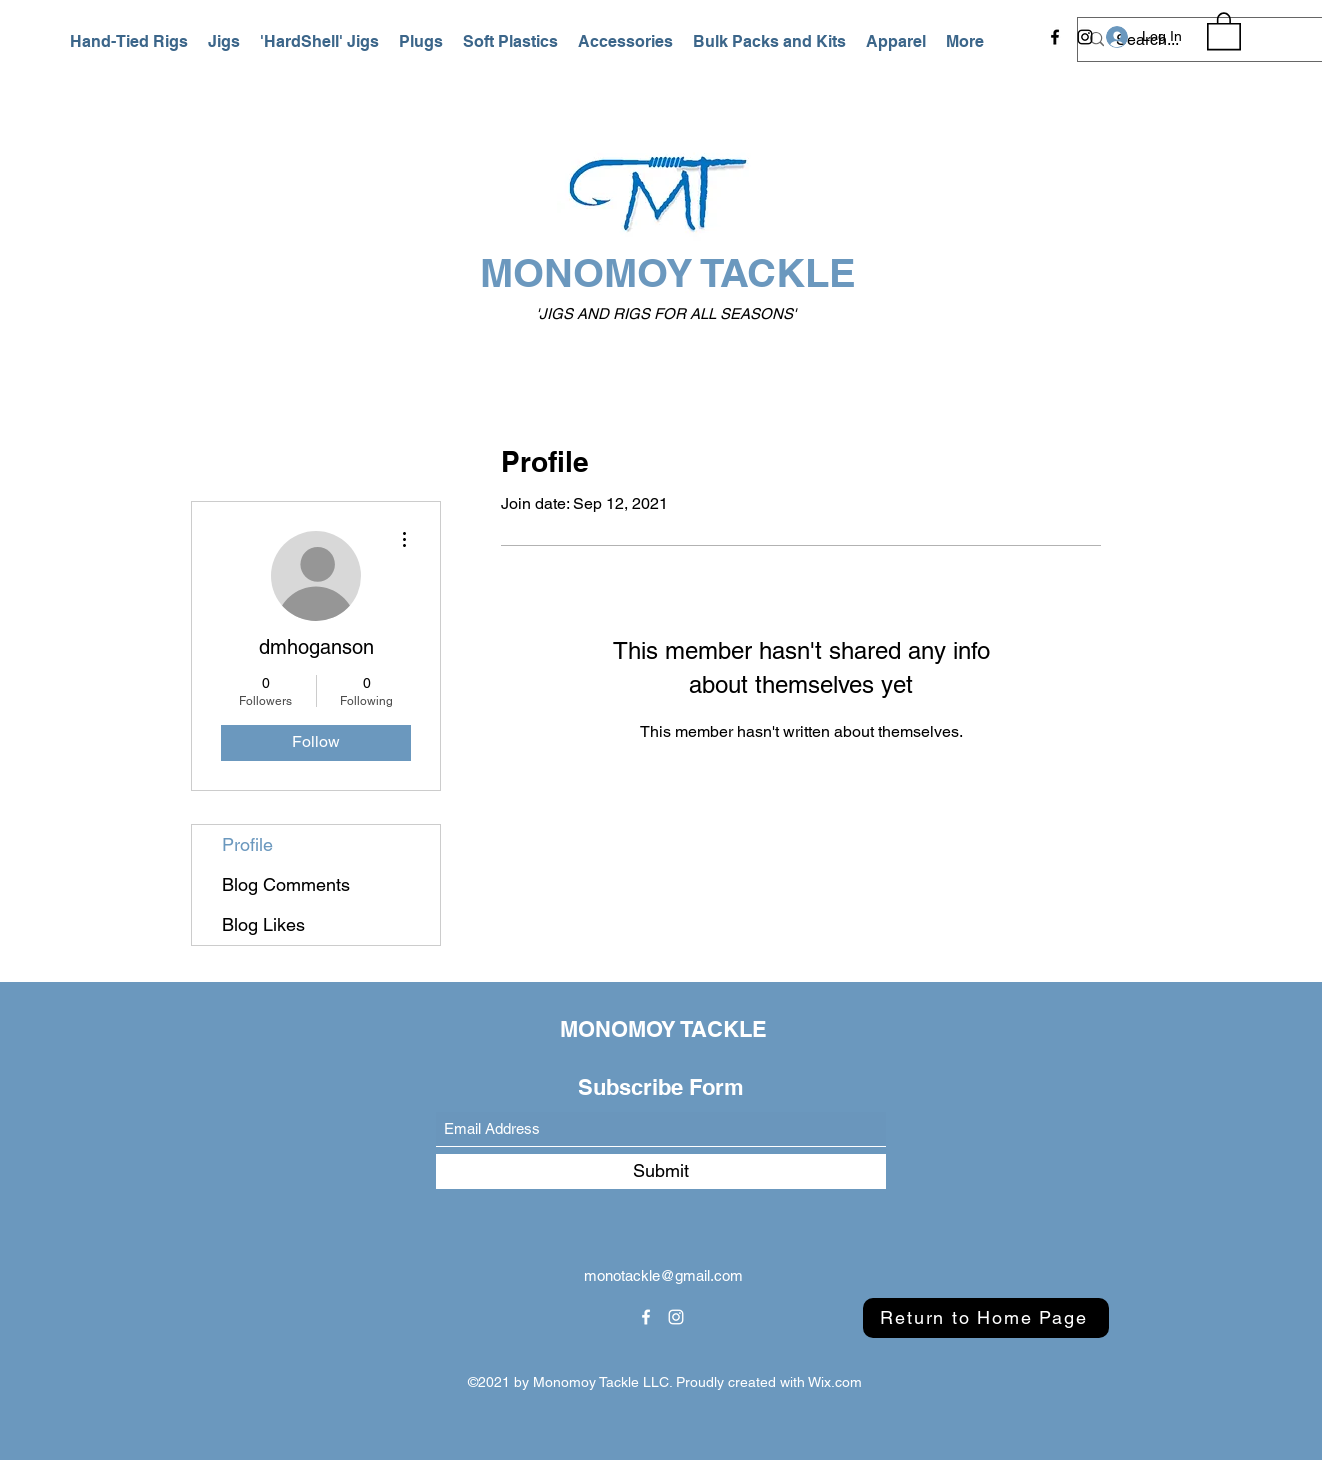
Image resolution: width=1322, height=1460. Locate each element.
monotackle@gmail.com (663, 1275)
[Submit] (661, 1171)
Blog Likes (263, 924)
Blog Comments (286, 884)
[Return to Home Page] (986, 1318)
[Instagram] (1085, 37)
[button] (129, 42)
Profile (247, 844)
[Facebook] (1055, 37)
